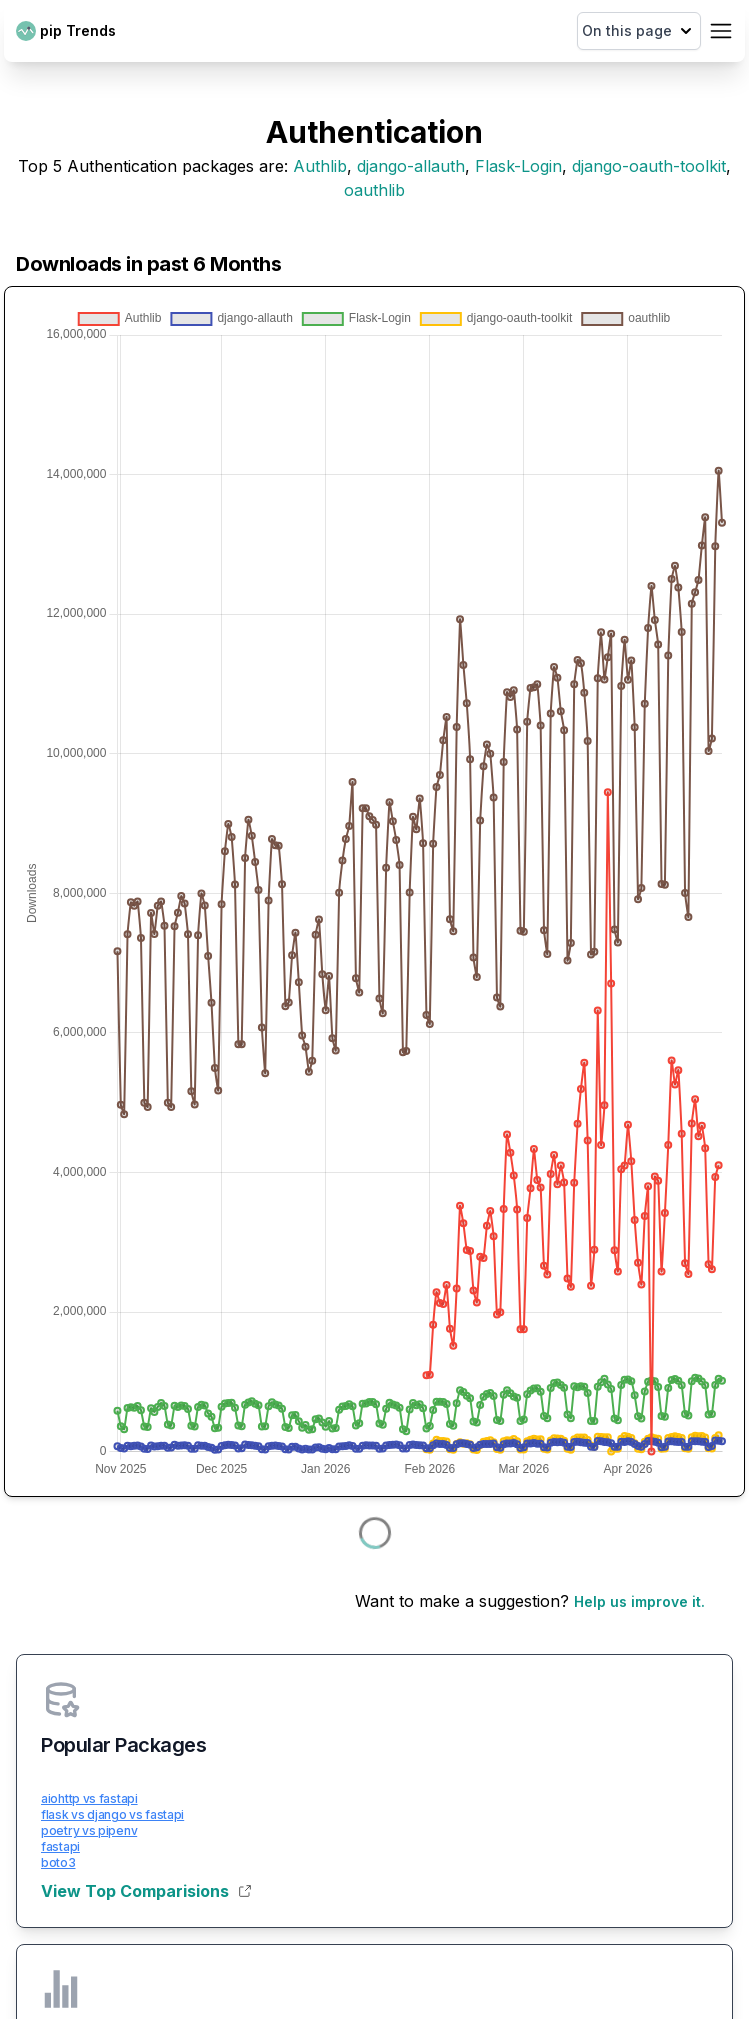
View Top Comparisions (146, 1891)
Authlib (320, 166)
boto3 (58, 1862)
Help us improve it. (639, 1601)
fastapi (60, 1846)
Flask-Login (518, 166)
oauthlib (374, 190)
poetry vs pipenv (89, 1830)
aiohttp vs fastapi (89, 1798)
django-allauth (411, 166)
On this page (639, 31)
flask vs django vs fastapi (112, 1814)
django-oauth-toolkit (649, 166)
